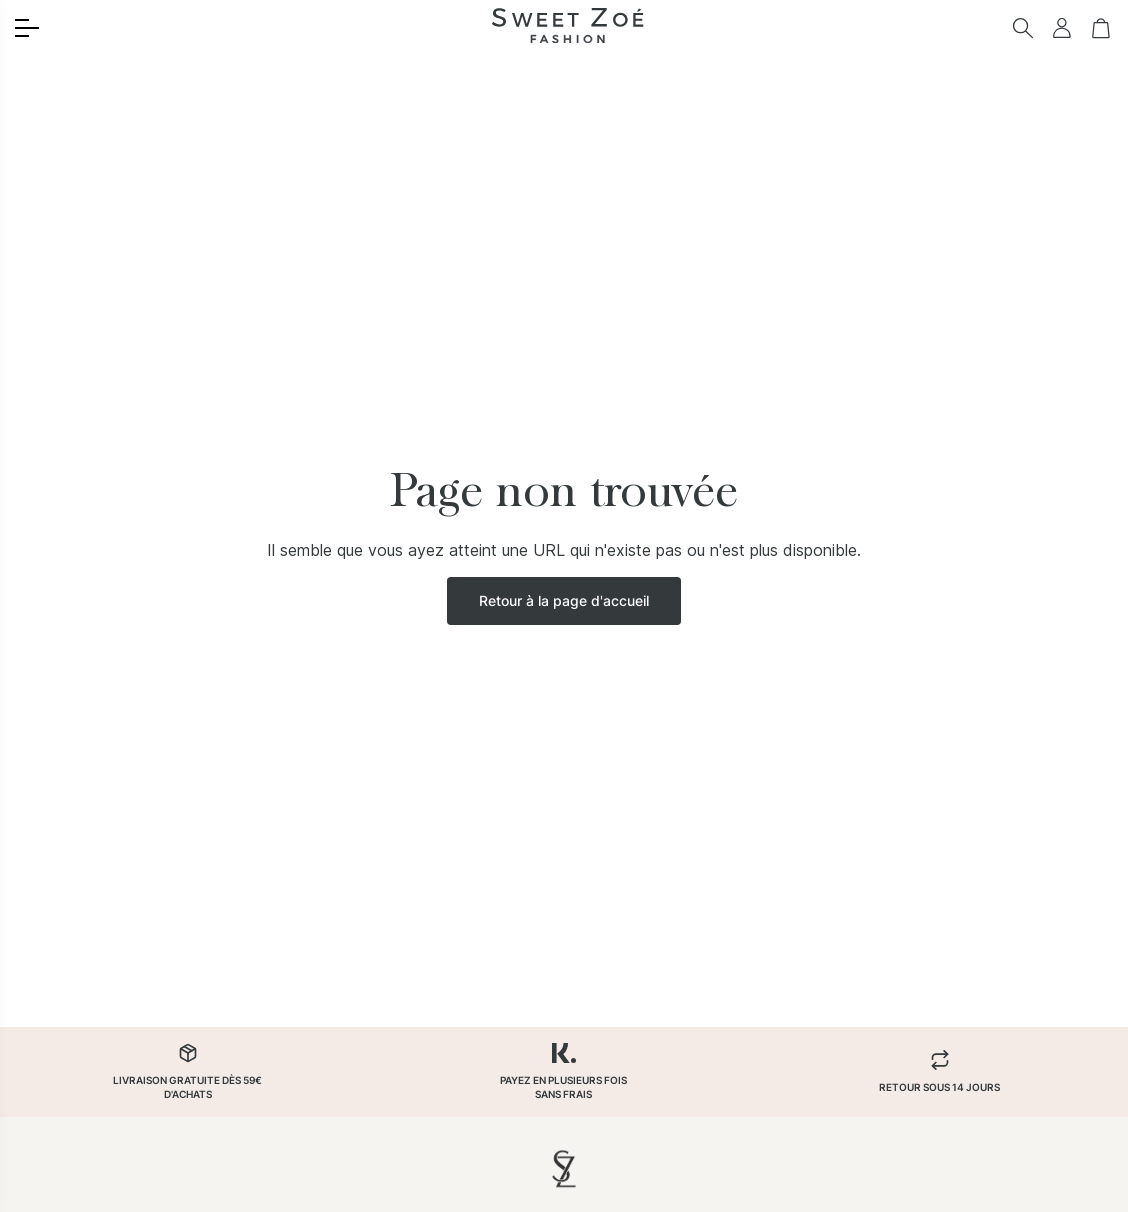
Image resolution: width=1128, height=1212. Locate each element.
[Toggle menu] (27, 28)
